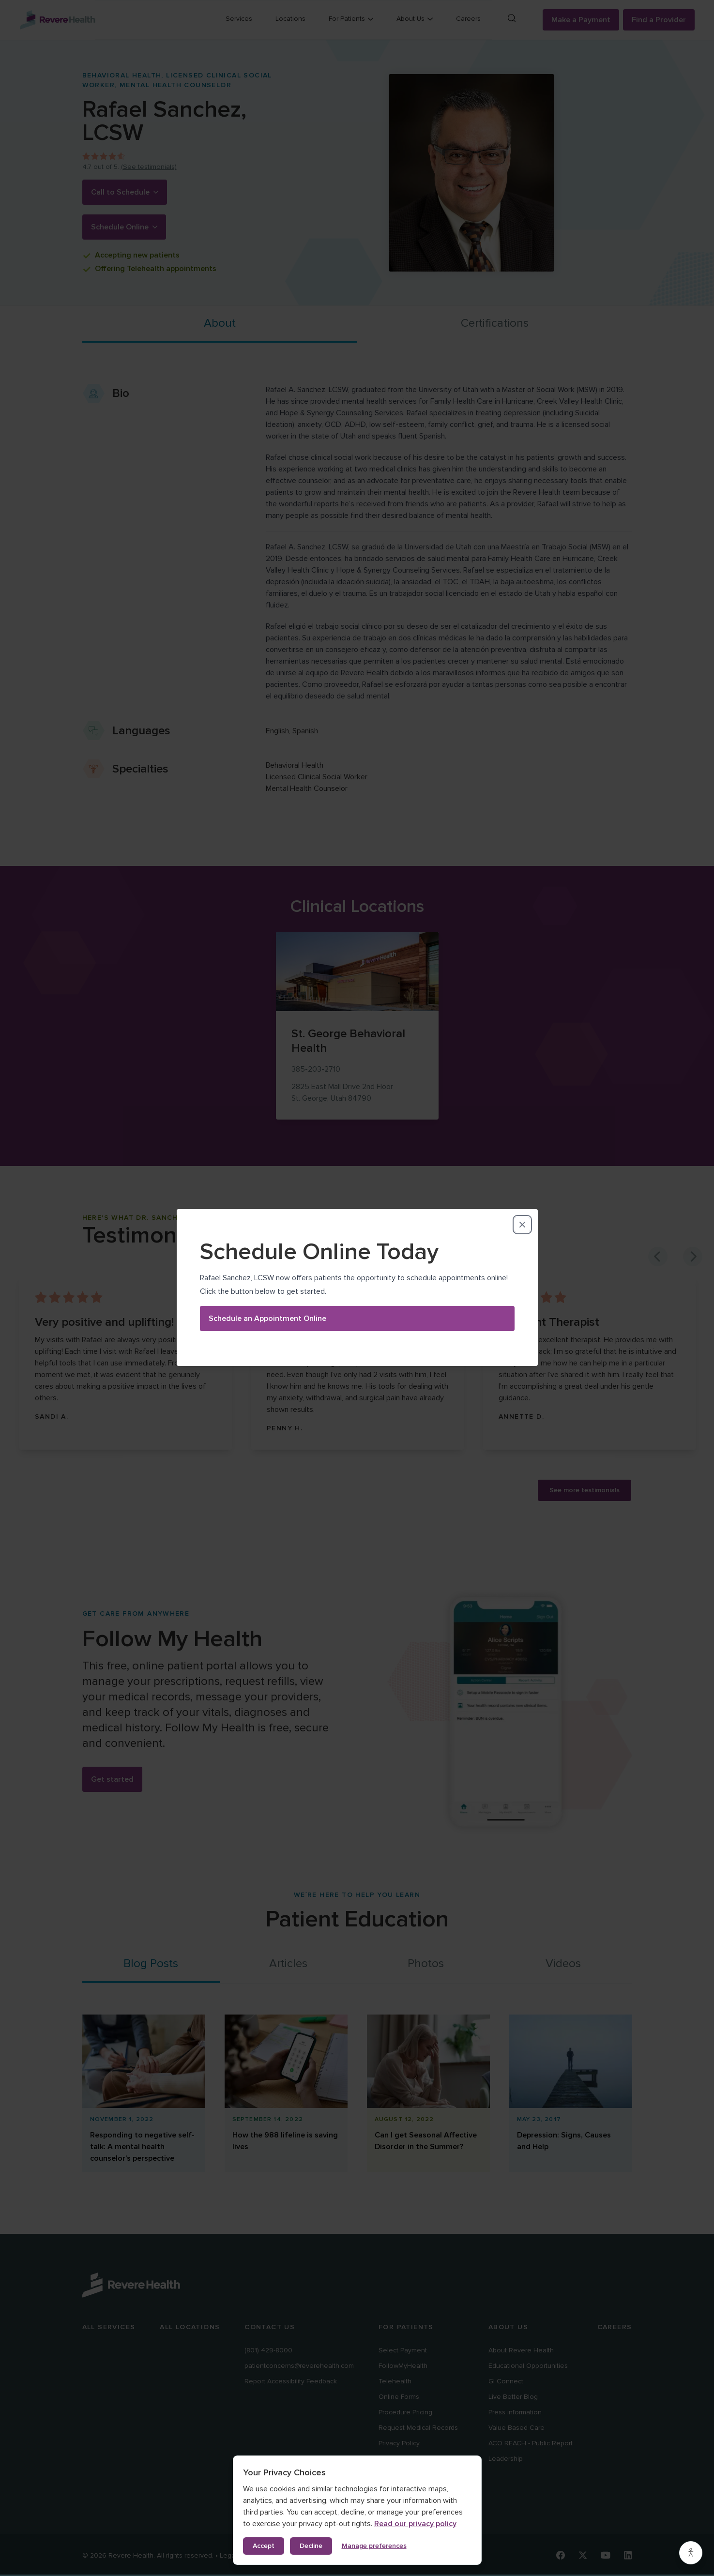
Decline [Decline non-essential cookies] (311, 2546)
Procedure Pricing (405, 2412)
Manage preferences (374, 2546)
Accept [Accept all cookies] (263, 2546)
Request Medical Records (418, 2428)
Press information (515, 2412)
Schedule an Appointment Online (267, 1231)
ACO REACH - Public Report (530, 2443)
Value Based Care (516, 2428)
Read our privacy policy (415, 2524)
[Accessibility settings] (690, 2552)
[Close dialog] (522, 1137)
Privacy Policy (399, 2443)
